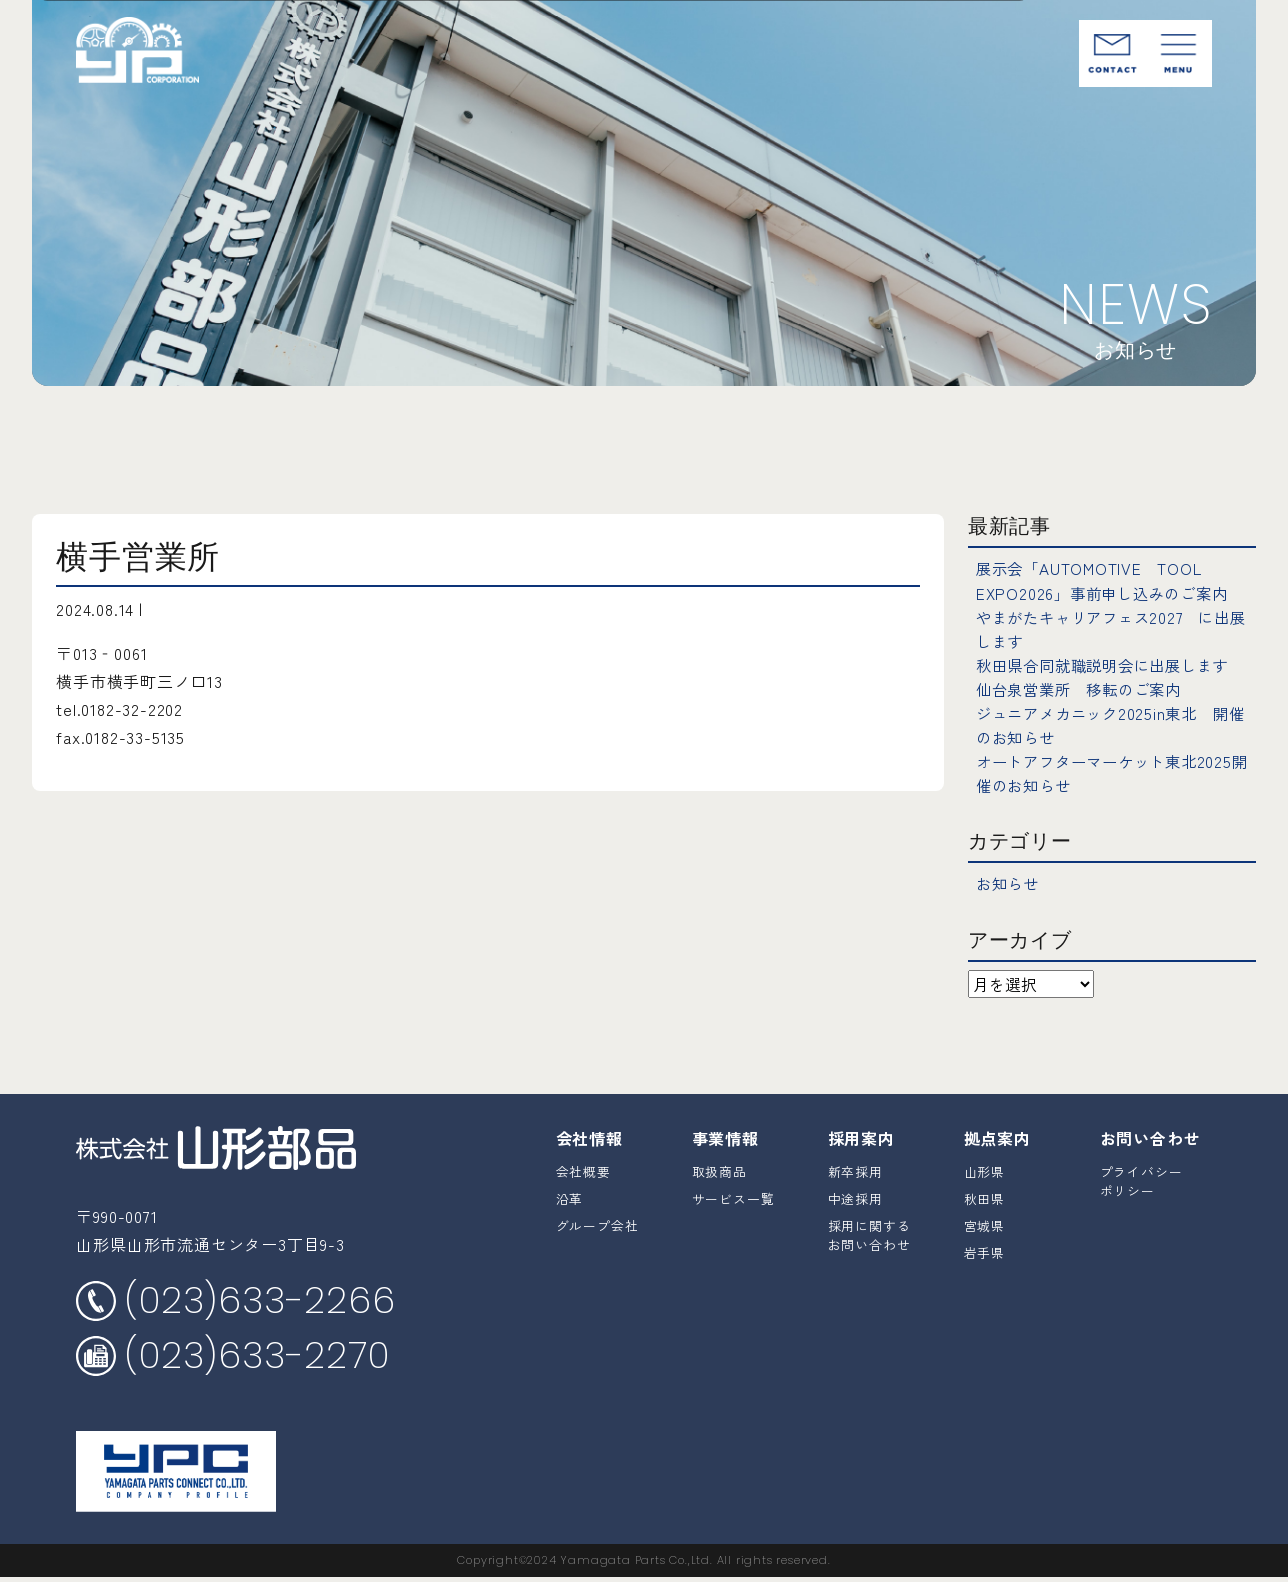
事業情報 (725, 1136)
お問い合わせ (1150, 1136)
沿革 (570, 1197)
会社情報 (589, 1136)
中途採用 (855, 1197)
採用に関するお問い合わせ (869, 1234)
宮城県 (984, 1224)
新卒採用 (855, 1169)
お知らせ (1009, 882)
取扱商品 (719, 1169)
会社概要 (583, 1169)
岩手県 (984, 1251)
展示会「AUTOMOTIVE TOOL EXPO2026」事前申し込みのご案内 (1108, 580)
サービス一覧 (733, 1197)
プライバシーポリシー (1141, 1179)
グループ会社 (597, 1224)
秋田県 (984, 1197)
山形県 (984, 1169)
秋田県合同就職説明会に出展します (1110, 664)
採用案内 (861, 1136)
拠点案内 (997, 1136)
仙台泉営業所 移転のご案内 (1085, 688)
